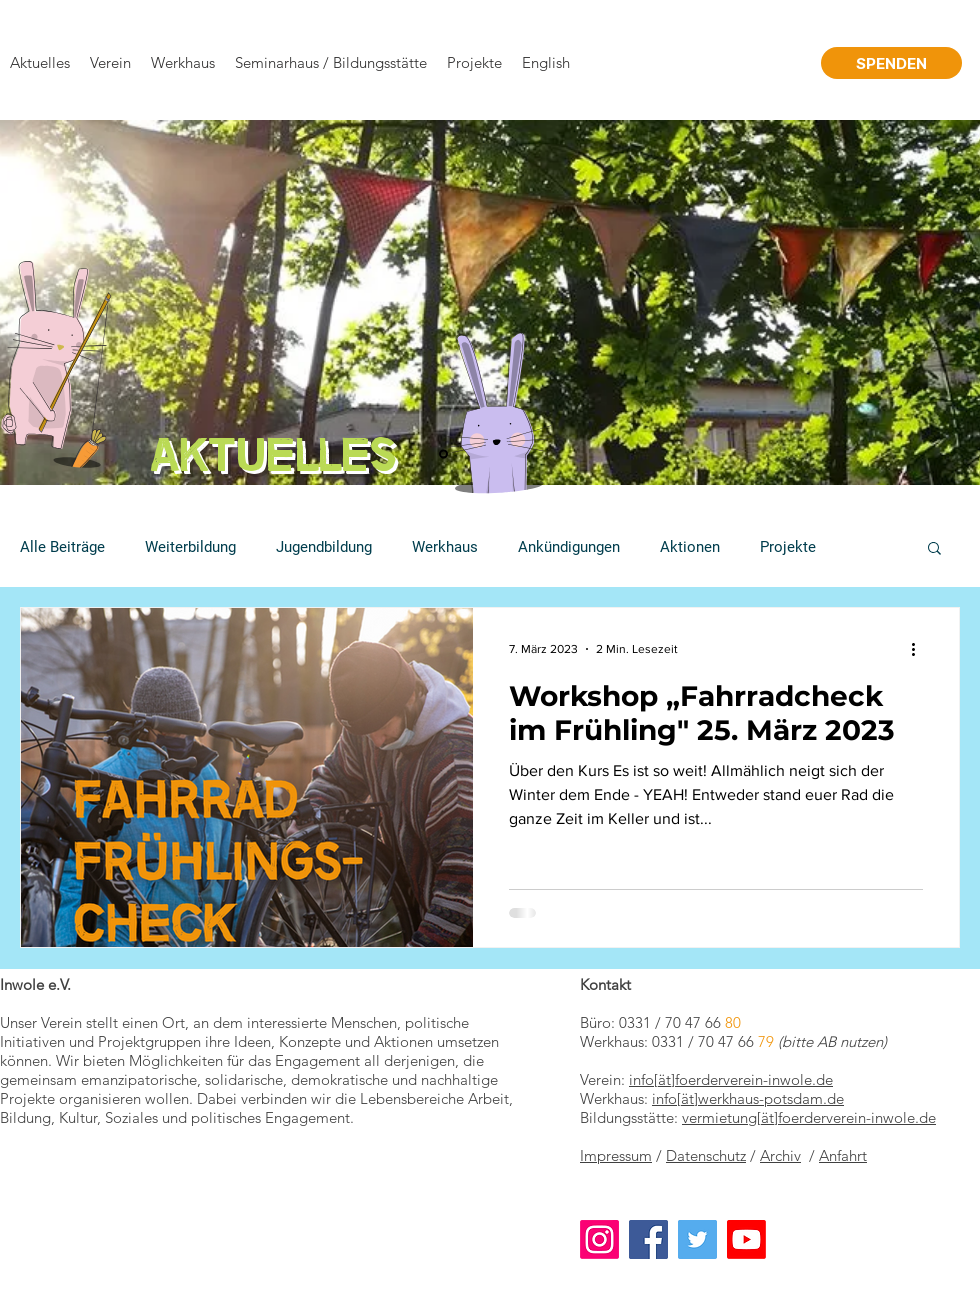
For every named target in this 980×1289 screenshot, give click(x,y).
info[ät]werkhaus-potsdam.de (748, 1098)
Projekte (788, 547)
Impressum (616, 1155)
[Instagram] (599, 1239)
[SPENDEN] (891, 63)
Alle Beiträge (62, 547)
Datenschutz (706, 1155)
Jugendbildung (324, 547)
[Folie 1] (443, 454)
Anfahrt (843, 1155)
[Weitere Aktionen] (920, 649)
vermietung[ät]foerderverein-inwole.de (809, 1117)
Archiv (780, 1155)
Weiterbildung (190, 547)
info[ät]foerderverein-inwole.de (731, 1079)
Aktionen (690, 547)
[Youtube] (746, 1239)
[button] (934, 549)
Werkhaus (445, 547)
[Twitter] (697, 1239)
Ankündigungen (569, 547)
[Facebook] (648, 1239)
